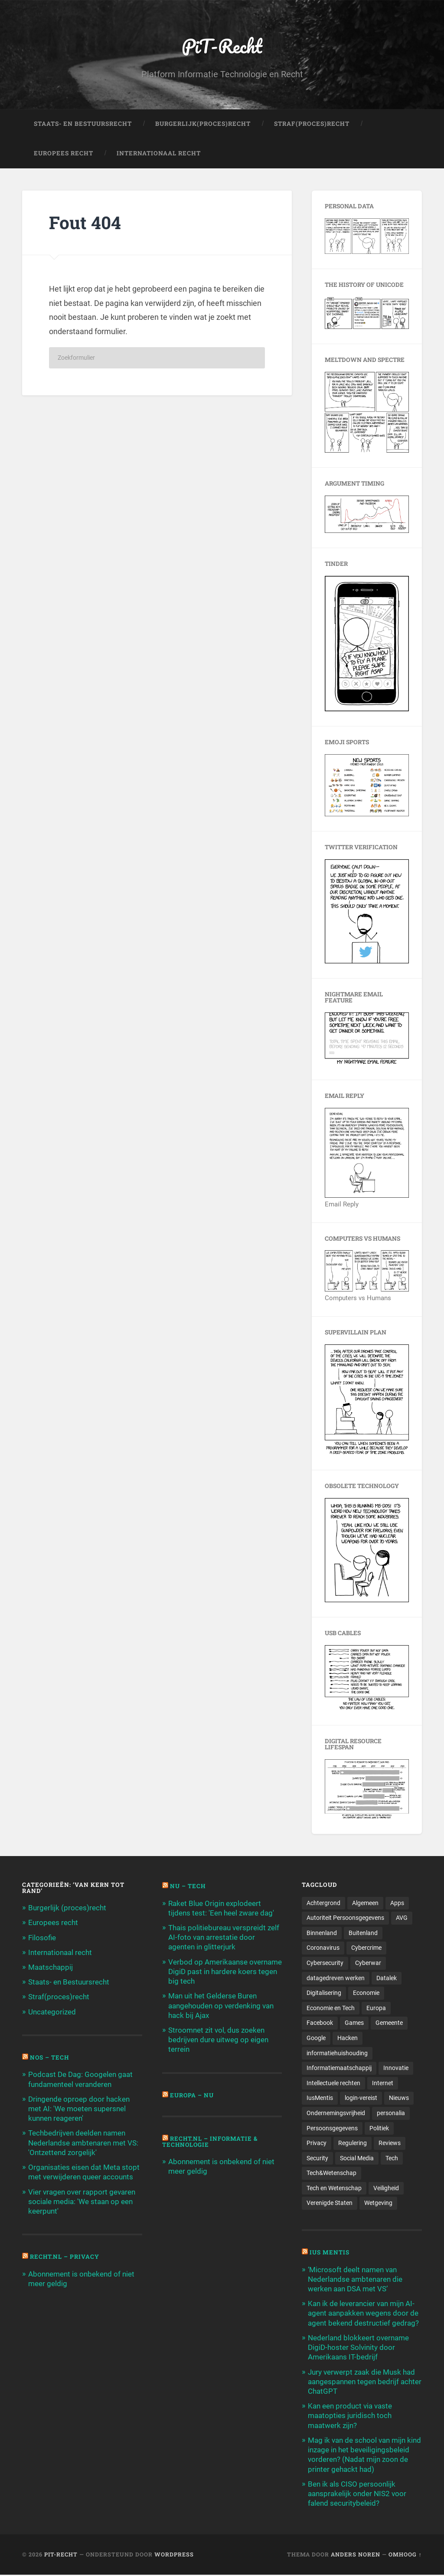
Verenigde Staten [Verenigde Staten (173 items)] (330, 2204)
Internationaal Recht (159, 154)
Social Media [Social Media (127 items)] (357, 2158)
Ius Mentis (329, 2253)
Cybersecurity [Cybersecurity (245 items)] (325, 1963)
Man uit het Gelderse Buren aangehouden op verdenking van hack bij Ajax (221, 2006)
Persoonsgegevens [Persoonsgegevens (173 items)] (332, 2128)
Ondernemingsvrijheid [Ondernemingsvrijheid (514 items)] (336, 2113)
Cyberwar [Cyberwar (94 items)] (368, 1963)
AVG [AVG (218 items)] (402, 1918)
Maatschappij (50, 1967)
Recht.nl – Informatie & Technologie (210, 2142)
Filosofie (42, 1937)
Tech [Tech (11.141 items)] (391, 2158)
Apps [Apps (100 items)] (397, 1902)
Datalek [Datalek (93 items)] (386, 1978)
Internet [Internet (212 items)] (382, 2083)
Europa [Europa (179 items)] (376, 2008)
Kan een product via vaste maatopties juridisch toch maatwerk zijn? (350, 2417)
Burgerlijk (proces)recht (67, 1908)
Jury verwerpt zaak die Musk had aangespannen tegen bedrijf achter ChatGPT (364, 2382)
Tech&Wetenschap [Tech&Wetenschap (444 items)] (331, 2174)
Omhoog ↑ (404, 2555)
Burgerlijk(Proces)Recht (203, 124)
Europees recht (53, 1923)
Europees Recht (63, 154)
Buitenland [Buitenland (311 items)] (363, 1933)
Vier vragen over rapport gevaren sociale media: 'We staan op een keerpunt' (81, 2201)
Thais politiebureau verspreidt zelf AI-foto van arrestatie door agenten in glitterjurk (223, 1938)
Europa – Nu (192, 2095)
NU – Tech (188, 1886)
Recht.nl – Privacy (65, 2257)
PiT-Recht (222, 45)
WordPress (174, 2555)
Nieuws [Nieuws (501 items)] (399, 2098)
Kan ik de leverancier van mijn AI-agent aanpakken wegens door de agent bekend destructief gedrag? (363, 2314)
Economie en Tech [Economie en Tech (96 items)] (331, 2008)
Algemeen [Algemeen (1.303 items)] (365, 1902)
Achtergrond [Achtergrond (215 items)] (323, 1902)
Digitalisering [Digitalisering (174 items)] (324, 1993)
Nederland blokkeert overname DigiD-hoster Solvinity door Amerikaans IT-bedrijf (358, 2348)
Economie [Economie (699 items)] (366, 1993)
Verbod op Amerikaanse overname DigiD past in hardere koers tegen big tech (225, 1971)
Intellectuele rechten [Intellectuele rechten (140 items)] (333, 2083)
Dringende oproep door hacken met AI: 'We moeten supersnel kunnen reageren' (79, 2109)
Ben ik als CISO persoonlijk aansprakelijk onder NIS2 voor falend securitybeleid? (357, 2494)
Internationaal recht (60, 1952)
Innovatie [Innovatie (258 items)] (395, 2068)
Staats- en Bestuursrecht (83, 124)
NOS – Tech (50, 2057)
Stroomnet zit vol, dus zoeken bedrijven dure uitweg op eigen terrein (218, 2040)
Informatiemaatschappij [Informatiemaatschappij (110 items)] (339, 2068)
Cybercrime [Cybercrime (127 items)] (366, 1948)
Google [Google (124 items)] (316, 2038)
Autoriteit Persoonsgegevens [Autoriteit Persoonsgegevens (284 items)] (345, 1918)
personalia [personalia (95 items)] (391, 2113)
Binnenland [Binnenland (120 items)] (322, 1933)
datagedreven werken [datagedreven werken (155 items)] (336, 1978)
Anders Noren (355, 2555)
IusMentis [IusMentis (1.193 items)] (320, 2098)
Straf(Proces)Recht (311, 124)
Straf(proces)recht (58, 1997)
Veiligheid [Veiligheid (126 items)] (386, 2188)
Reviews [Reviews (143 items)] (390, 2143)
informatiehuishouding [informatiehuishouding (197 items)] (337, 2053)
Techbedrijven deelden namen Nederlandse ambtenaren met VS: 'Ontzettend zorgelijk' (83, 2143)
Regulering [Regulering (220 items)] (352, 2143)
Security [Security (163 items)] (317, 2158)
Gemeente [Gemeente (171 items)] (389, 2023)
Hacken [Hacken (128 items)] (347, 2038)
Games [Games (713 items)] (354, 2023)
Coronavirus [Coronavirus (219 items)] (323, 1948)
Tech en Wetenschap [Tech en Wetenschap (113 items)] (334, 2188)
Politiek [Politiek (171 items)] (379, 2128)
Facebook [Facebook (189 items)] (320, 2023)
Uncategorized (52, 2012)
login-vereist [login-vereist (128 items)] (361, 2098)
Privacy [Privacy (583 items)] (316, 2143)
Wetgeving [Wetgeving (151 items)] (378, 2204)
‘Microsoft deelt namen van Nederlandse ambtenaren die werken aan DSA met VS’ (355, 2280)
